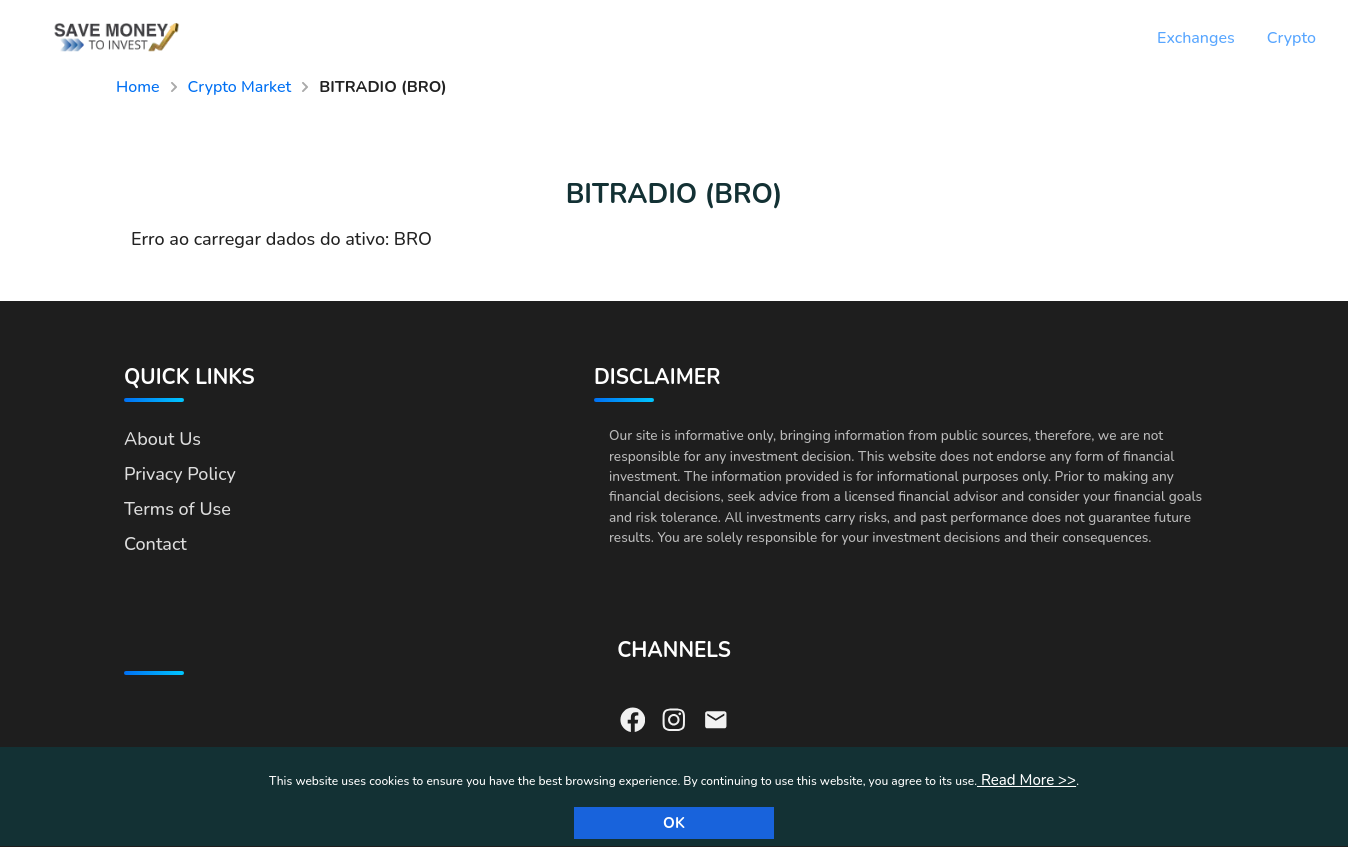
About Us (162, 439)
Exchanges (1196, 38)
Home (138, 87)
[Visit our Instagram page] (674, 718)
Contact (155, 544)
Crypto (1291, 38)
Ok (674, 823)
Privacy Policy (180, 474)
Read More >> (1026, 780)
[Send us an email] (716, 718)
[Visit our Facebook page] (633, 718)
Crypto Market (240, 87)
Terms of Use (177, 509)
